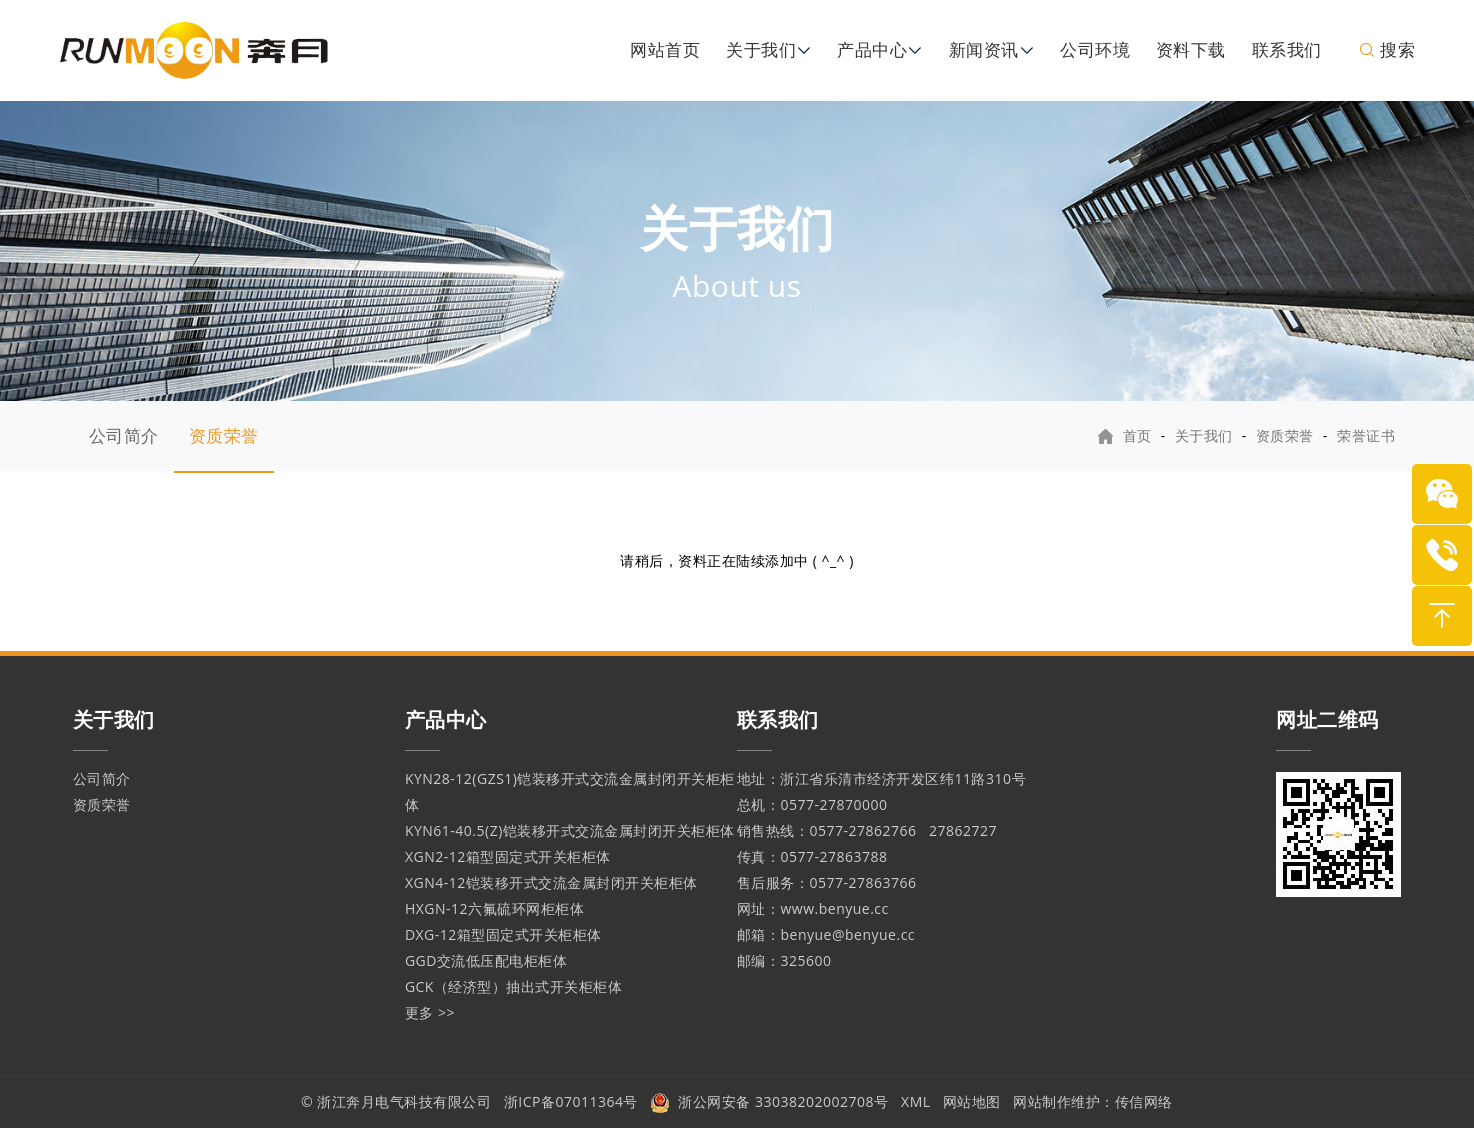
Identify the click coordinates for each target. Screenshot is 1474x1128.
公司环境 (1095, 49)
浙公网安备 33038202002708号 (769, 1101)
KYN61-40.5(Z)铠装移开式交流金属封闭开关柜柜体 (570, 830)
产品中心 (872, 49)
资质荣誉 (224, 435)
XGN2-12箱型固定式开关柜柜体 (508, 856)
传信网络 (1144, 1101)
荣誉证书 (1366, 435)
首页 (1137, 435)
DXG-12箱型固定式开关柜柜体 (503, 934)
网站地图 (972, 1101)
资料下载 (1191, 49)
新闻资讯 (984, 49)
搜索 (1386, 49)
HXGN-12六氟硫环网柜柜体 (494, 908)
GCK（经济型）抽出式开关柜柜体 (514, 986)
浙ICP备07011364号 (571, 1101)
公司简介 (124, 435)
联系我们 (1287, 49)
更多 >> (430, 1012)
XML (916, 1101)
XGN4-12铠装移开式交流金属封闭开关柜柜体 (551, 882)
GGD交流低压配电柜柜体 (486, 960)
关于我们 (761, 49)
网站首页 (665, 49)
